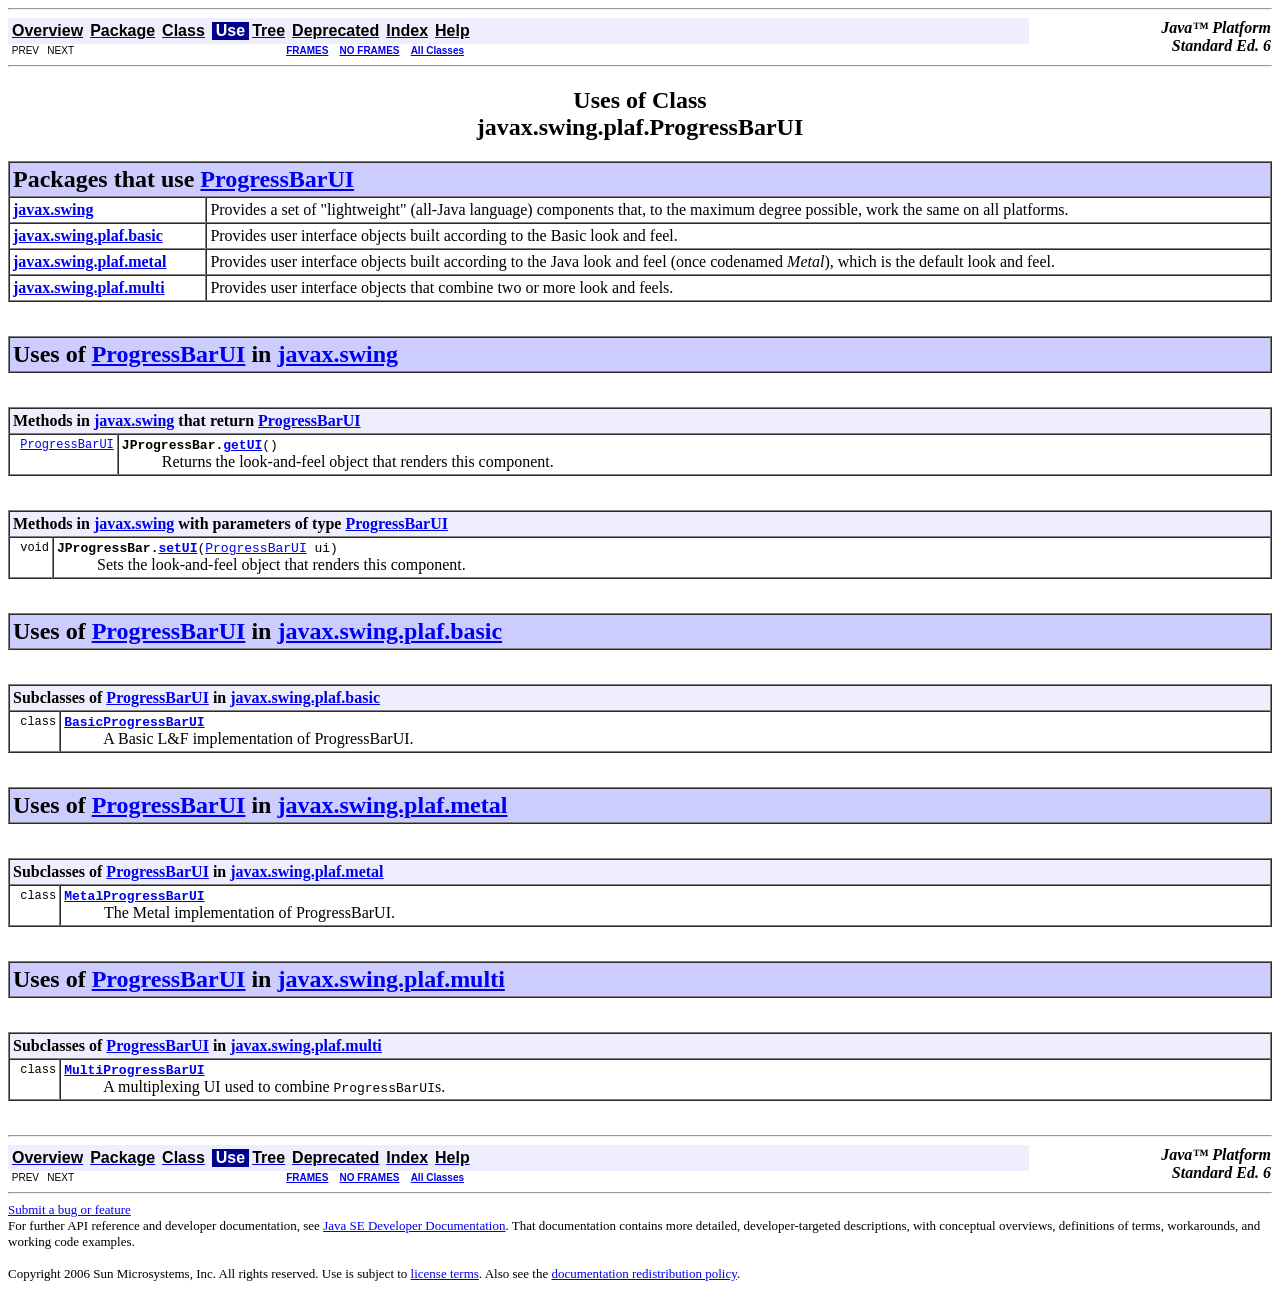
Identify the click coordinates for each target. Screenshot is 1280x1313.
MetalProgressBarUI (134, 907)
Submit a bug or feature (69, 1224)
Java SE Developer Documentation (414, 1240)
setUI (177, 553)
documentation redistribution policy (643, 1288)
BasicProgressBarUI (134, 730)
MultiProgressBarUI (134, 1084)
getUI (242, 447)
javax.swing (337, 354)
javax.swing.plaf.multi (390, 991)
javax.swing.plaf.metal (392, 814)
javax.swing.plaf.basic (389, 637)
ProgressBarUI (277, 179)
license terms (445, 1288)
